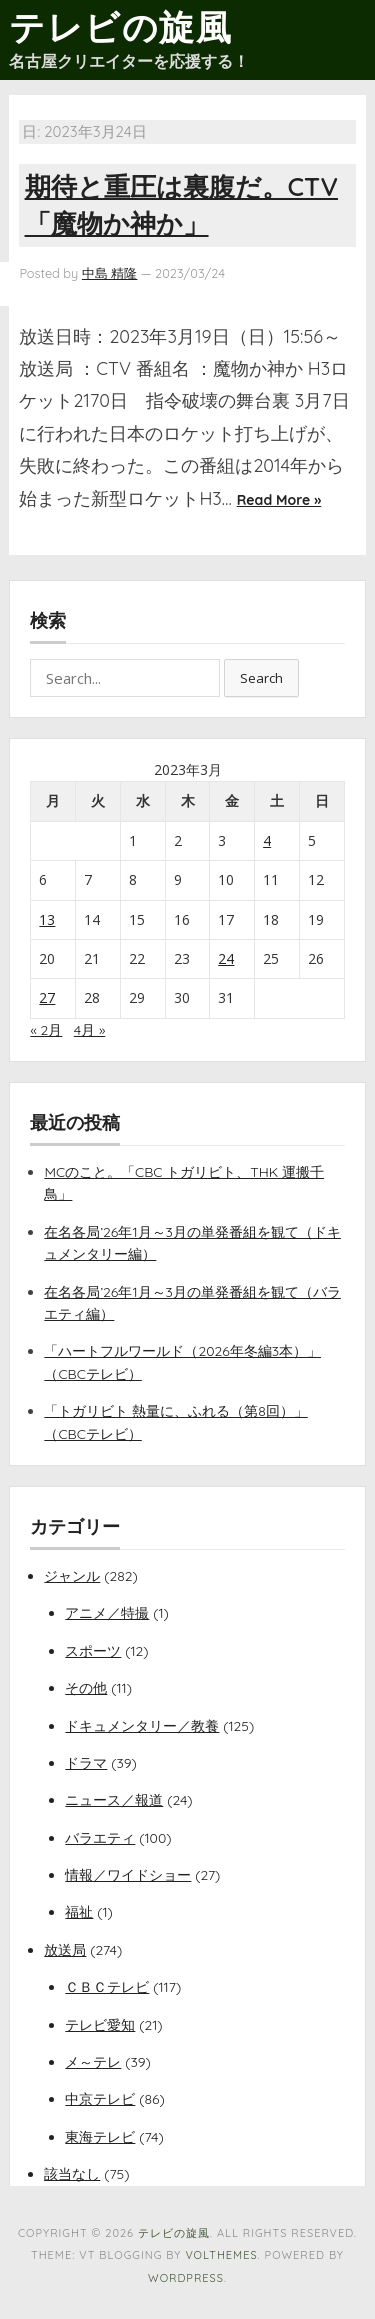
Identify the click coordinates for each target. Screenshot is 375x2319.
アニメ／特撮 (107, 1613)
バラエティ (100, 1838)
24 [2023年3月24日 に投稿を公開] (226, 958)
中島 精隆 (110, 273)
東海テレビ (100, 2137)
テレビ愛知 (100, 2025)
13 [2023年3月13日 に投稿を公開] (47, 919)
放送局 (65, 1950)
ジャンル (72, 1576)
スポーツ (93, 1651)
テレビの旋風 (120, 27)
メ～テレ (93, 2062)
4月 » (89, 1030)
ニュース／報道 (114, 1800)
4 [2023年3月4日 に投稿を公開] (267, 840)
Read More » (279, 500)
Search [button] (261, 678)
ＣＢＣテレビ (107, 1987)
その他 (86, 1688)
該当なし (72, 2174)
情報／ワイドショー (128, 1875)
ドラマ (86, 1763)
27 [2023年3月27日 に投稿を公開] (47, 997)
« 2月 (46, 1030)
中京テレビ (100, 2099)
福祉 (79, 1912)
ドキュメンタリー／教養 (142, 1726)
